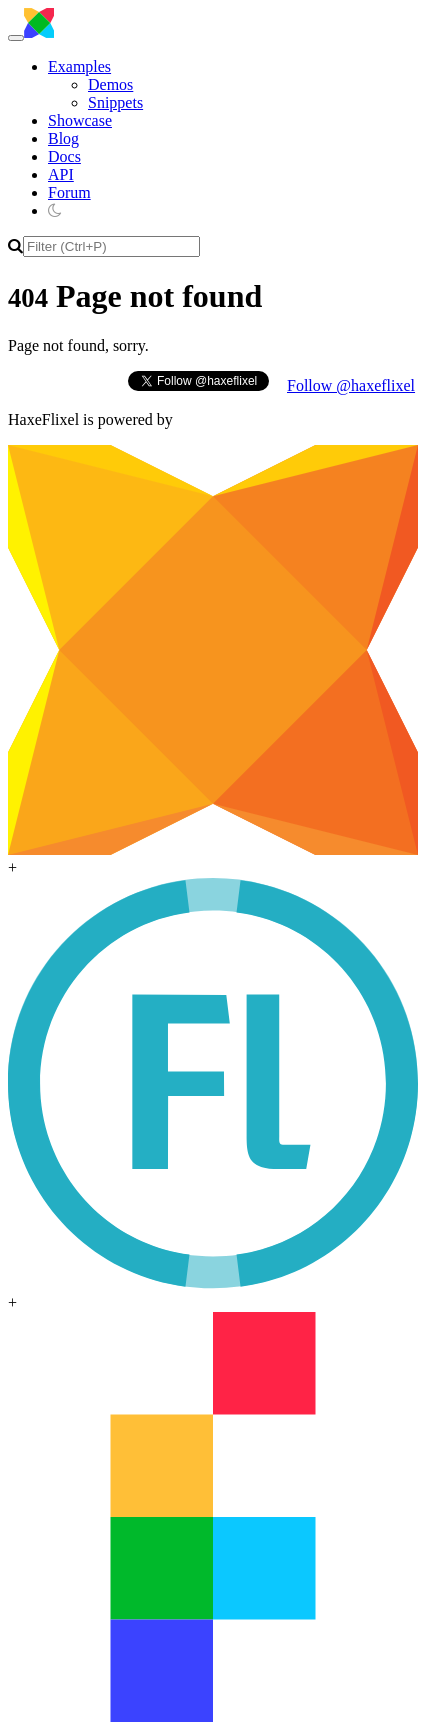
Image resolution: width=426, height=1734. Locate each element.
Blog (63, 138)
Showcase (80, 120)
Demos (110, 84)
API (61, 174)
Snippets (115, 102)
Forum (69, 192)
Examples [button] (79, 66)
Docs (64, 156)
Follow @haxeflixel (351, 385)
